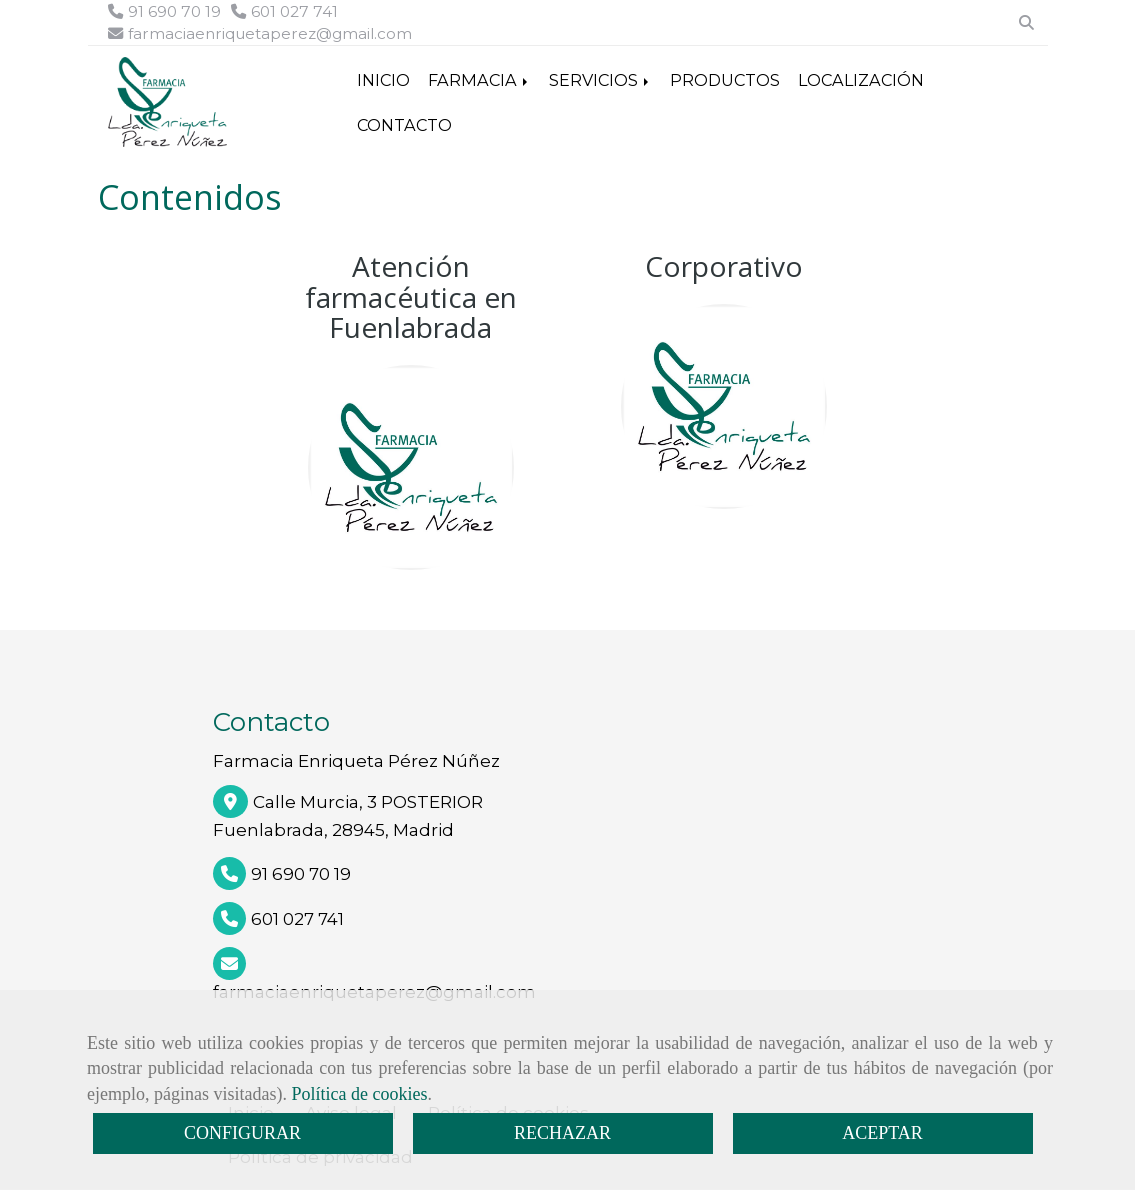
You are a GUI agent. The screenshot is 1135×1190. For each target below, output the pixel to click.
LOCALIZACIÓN (861, 80)
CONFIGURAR (242, 1133)
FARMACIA (479, 80)
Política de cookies (359, 1094)
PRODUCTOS (725, 80)
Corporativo (724, 266)
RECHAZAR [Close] (562, 1133)
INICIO (383, 80)
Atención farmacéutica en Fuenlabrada (411, 297)
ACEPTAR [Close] (882, 1133)
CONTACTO (404, 125)
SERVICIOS (600, 80)
